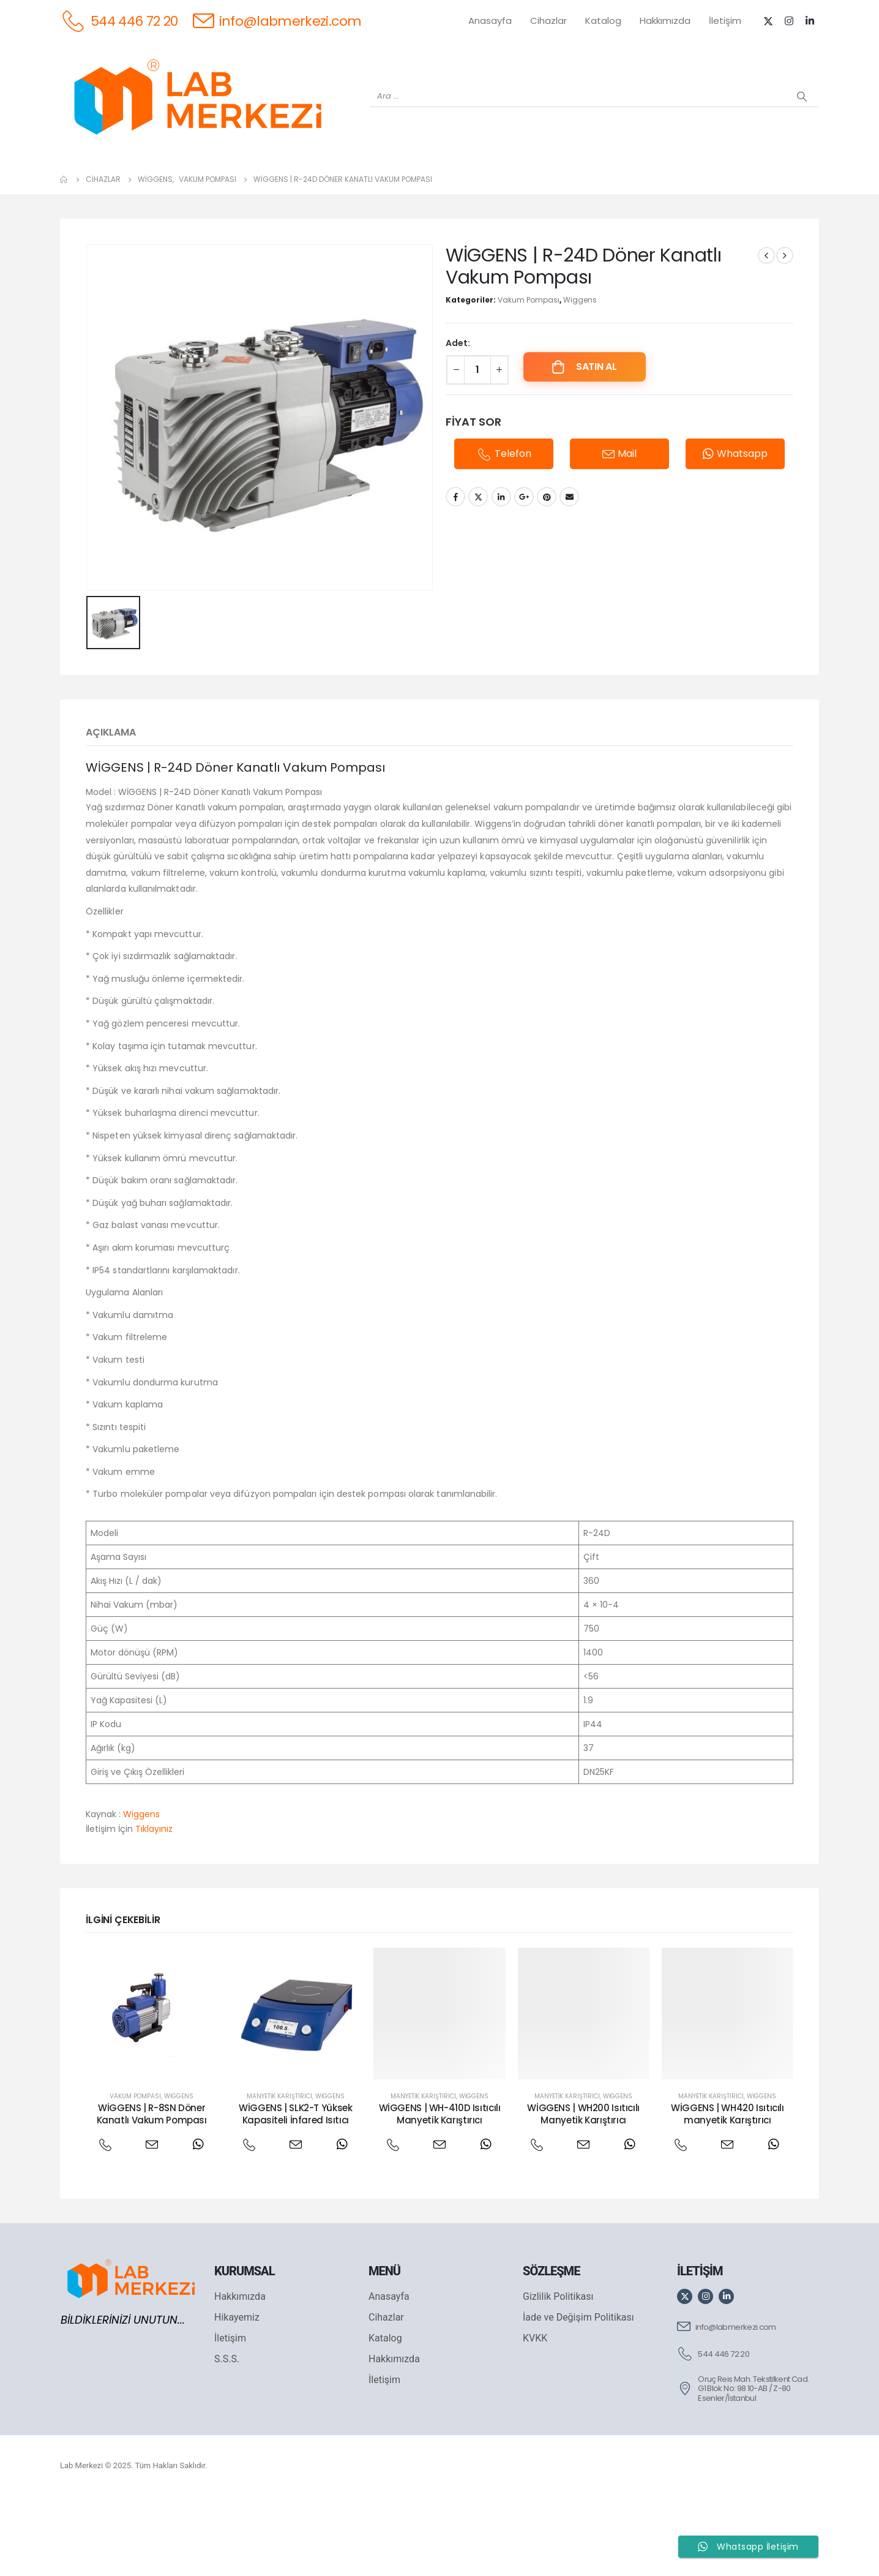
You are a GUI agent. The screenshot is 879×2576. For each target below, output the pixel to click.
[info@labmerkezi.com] (277, 20)
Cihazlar (548, 20)
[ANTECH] (729, 190)
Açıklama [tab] (111, 811)
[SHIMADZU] (279, 190)
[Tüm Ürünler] (86, 190)
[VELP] (664, 190)
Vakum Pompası (528, 379)
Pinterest (546, 576)
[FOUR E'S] (600, 190)
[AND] (472, 190)
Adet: (458, 422)
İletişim (725, 20)
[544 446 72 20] (119, 20)
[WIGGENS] (407, 190)
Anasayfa (490, 20)
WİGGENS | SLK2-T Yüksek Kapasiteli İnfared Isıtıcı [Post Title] (295, 2192)
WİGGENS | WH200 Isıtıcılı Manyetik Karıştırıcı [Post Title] (583, 2192)
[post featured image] (151, 2092)
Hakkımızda (665, 20)
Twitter (478, 576)
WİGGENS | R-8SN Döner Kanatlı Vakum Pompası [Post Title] (152, 2192)
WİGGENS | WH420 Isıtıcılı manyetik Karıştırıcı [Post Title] (727, 2192)
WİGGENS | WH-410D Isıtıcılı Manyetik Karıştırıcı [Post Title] (440, 2192)
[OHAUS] (215, 190)
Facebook (455, 576)
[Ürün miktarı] (477, 449)
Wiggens (580, 379)
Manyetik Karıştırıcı (279, 2175)
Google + (524, 576)
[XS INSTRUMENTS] (343, 190)
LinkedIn (501, 576)
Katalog (603, 20)
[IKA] (793, 190)
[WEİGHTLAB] (150, 190)
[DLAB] (536, 190)
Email (569, 576)
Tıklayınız (154, 1908)
